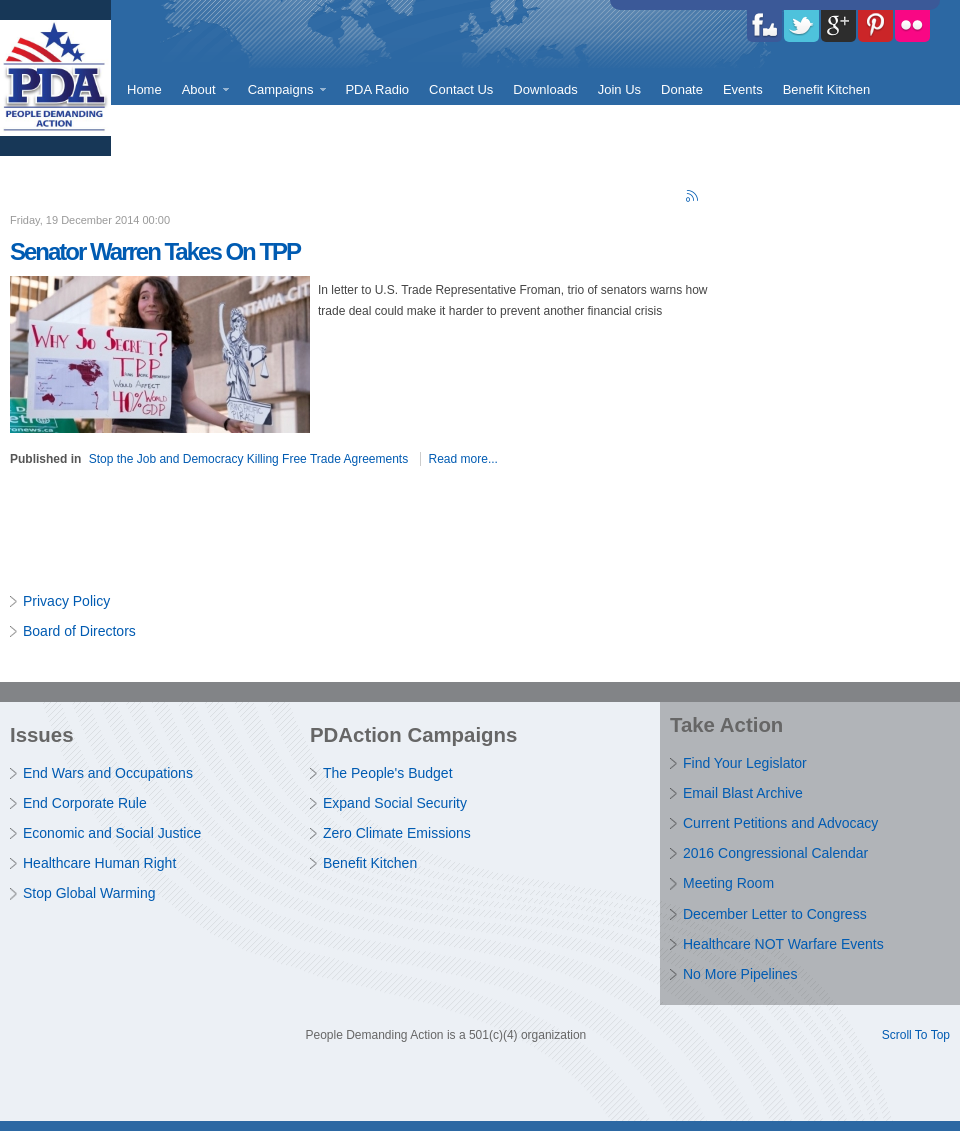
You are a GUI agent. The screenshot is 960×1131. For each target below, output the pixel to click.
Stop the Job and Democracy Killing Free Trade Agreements (249, 459)
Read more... (463, 459)
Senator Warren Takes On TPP (155, 251)
